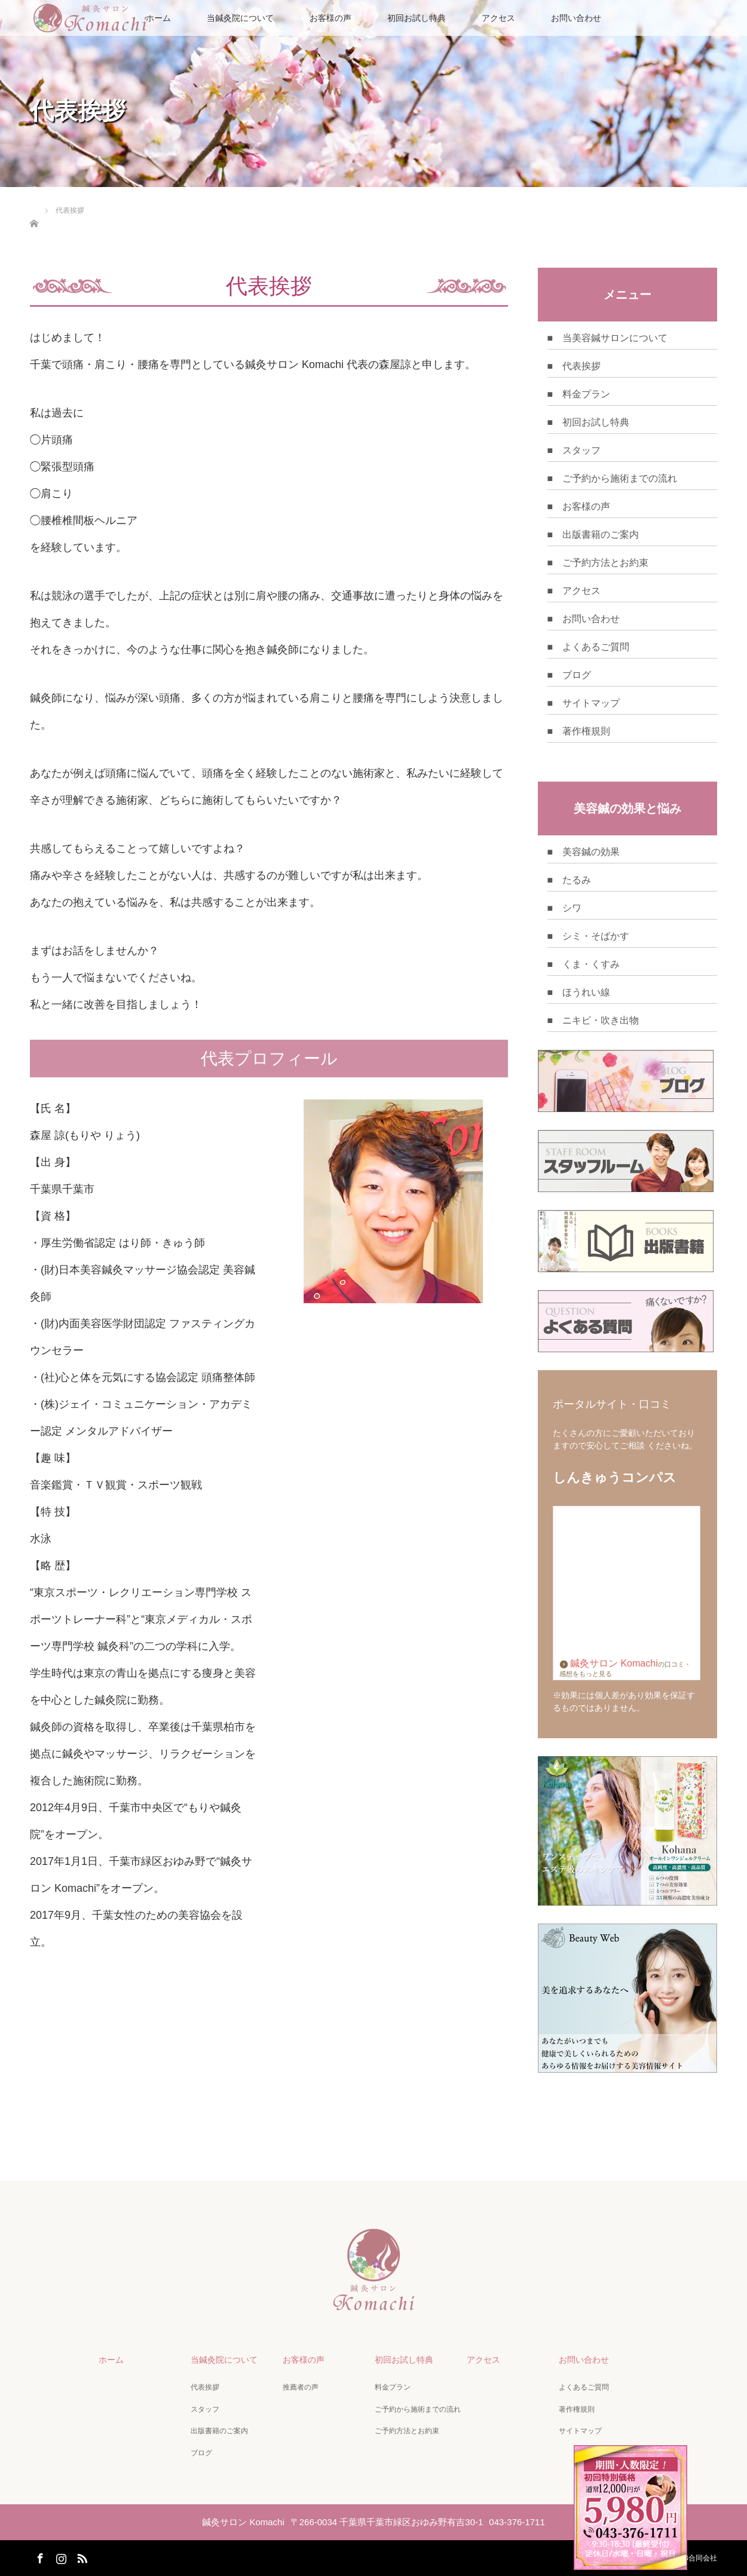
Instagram (60, 2556)
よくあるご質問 (584, 2387)
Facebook (39, 2556)
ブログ (201, 2453)
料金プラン (393, 2387)
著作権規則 (577, 2409)
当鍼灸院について (240, 18)
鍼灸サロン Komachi (608, 1663)
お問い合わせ (576, 18)
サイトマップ (580, 2431)
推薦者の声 (301, 2387)
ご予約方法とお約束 (407, 2431)
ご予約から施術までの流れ (418, 2409)
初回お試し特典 (416, 18)
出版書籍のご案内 (219, 2431)
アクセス (498, 18)
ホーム (111, 2359)
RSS (81, 2556)
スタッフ (205, 2409)
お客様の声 (330, 18)
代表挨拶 (205, 2387)
